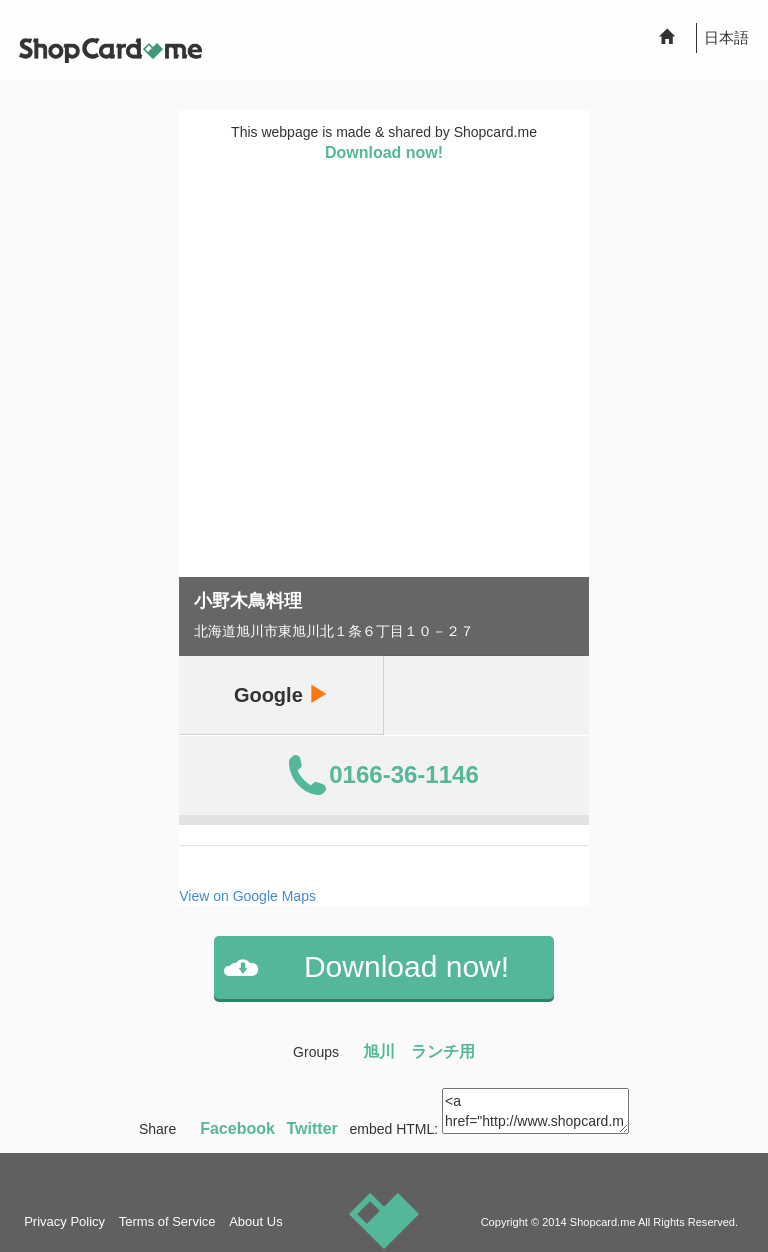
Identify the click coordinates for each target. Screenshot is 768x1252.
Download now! (384, 152)
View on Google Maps (247, 896)
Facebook (237, 1128)
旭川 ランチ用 (419, 1051)
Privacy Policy (64, 1221)
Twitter (312, 1128)
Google (281, 694)
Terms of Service (167, 1221)
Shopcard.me (603, 1222)
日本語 (726, 37)
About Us (255, 1221)
